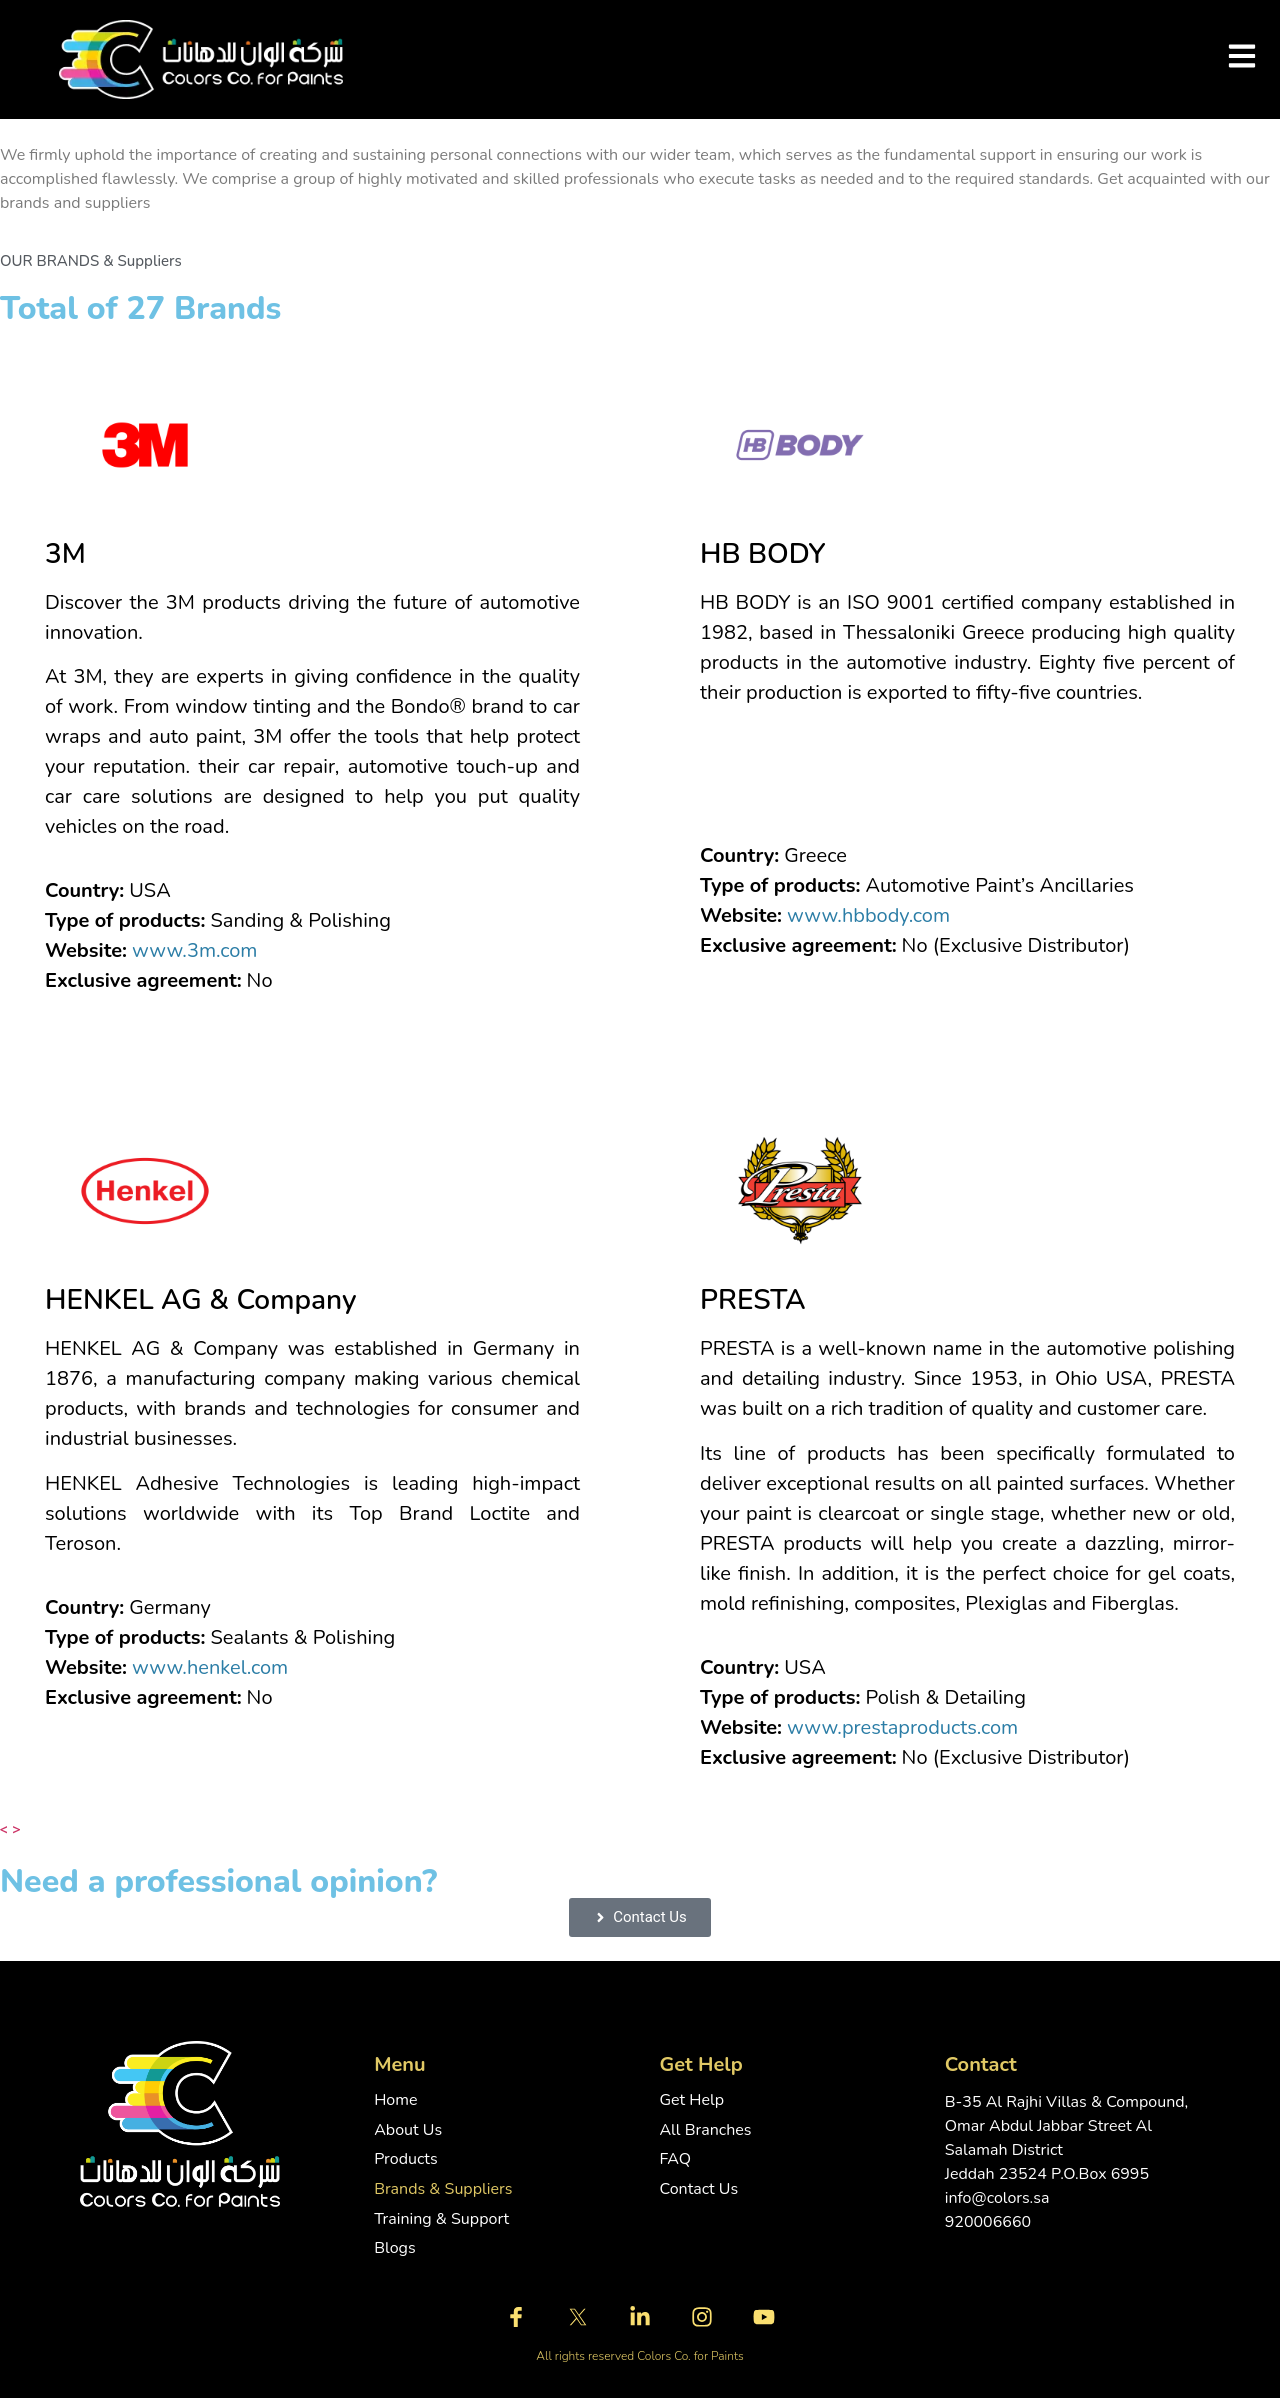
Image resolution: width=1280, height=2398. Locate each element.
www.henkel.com (210, 1667)
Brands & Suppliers (443, 2189)
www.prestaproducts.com (902, 1727)
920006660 (988, 2222)
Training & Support (441, 2219)
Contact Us (698, 2189)
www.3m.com (194, 950)
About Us (408, 2130)
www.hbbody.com (868, 915)
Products (406, 2159)
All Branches (705, 2130)
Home (395, 2100)
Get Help (691, 2100)
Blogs (394, 2248)
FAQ (675, 2159)
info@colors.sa (997, 2198)
